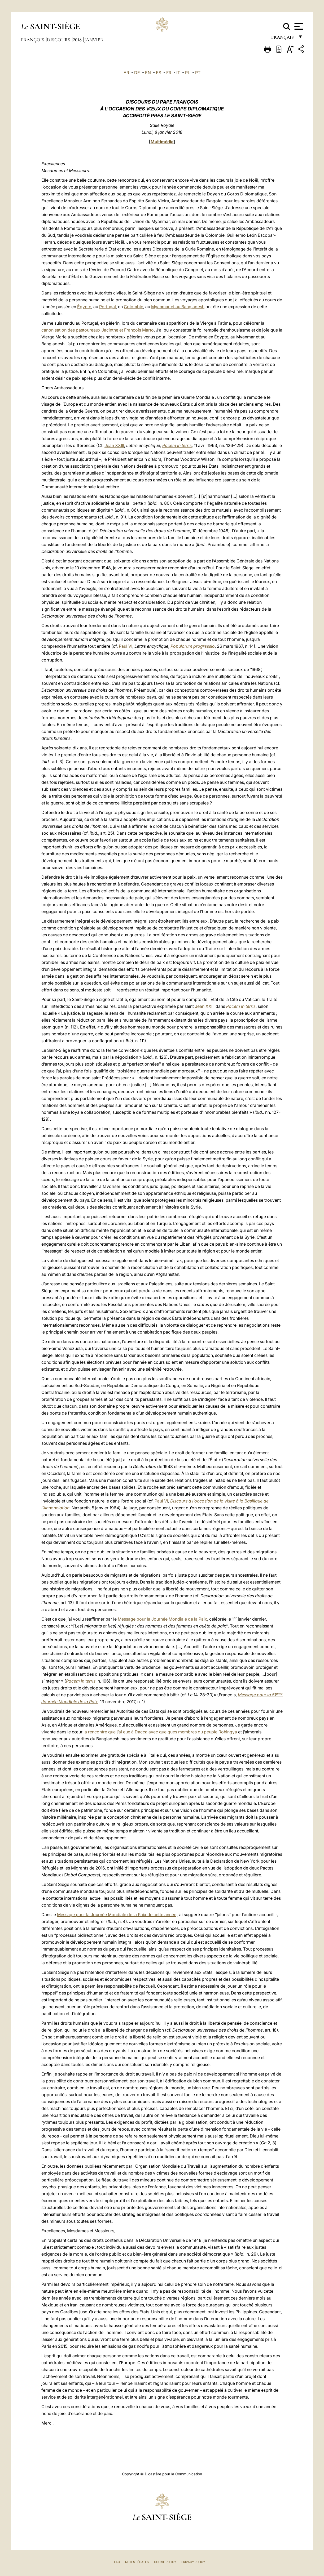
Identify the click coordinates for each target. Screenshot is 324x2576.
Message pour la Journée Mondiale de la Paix (162, 1619)
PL (187, 72)
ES (158, 72)
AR (126, 72)
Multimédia (162, 141)
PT (197, 72)
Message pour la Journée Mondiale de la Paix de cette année (116, 1914)
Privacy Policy (193, 2562)
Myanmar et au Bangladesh (177, 306)
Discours (59, 40)
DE (137, 72)
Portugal (107, 306)
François (33, 40)
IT (178, 72)
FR (168, 72)
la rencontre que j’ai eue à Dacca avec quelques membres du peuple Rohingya (160, 1731)
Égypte (84, 306)
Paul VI (125, 646)
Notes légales (137, 2562)
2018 (78, 40)
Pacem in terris (177, 445)
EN (148, 72)
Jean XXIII (114, 445)
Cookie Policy (165, 2562)
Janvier (93, 40)
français (283, 39)
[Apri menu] (298, 26)
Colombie (133, 306)
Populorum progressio (192, 646)
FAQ (117, 2562)
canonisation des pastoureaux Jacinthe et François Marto (97, 330)
